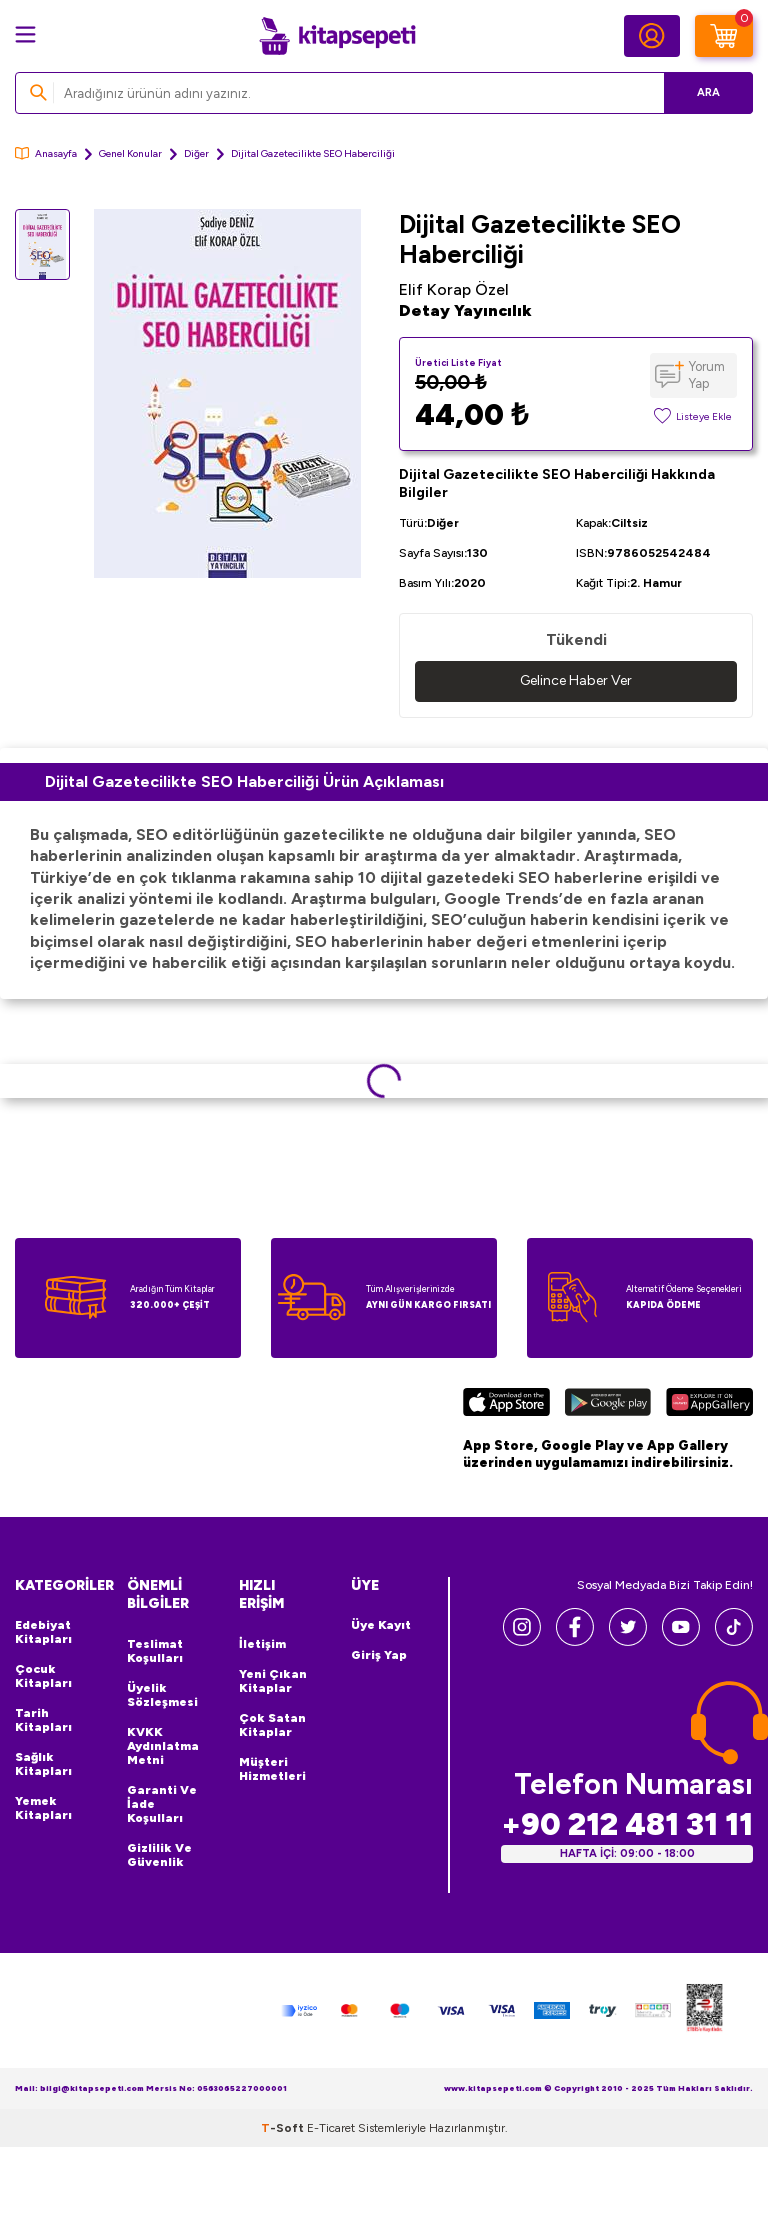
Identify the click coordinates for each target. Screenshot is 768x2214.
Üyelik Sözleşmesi (162, 1695)
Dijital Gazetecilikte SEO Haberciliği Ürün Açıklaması (244, 781)
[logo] (337, 36)
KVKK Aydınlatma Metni (163, 1746)
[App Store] (506, 1405)
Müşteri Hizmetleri (272, 1769)
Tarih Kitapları (43, 1720)
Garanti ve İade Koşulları (162, 1804)
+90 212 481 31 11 (627, 1824)
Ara (708, 92)
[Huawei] (709, 1405)
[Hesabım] (652, 36)
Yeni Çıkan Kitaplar (273, 1681)
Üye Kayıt (381, 1625)
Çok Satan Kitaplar (272, 1725)
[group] (227, 393)
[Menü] (25, 34)
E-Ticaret (331, 2128)
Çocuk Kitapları (43, 1676)
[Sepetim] (724, 36)
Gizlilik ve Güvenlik (159, 1855)
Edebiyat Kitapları (43, 1632)
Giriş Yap (379, 1655)
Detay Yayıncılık (465, 310)
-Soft (284, 2128)
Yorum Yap (707, 375)
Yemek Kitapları (43, 1808)
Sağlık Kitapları (43, 1764)
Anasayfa (46, 153)
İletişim (262, 1644)
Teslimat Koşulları (155, 1651)
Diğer (196, 153)
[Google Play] (607, 1405)
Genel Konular (130, 153)
